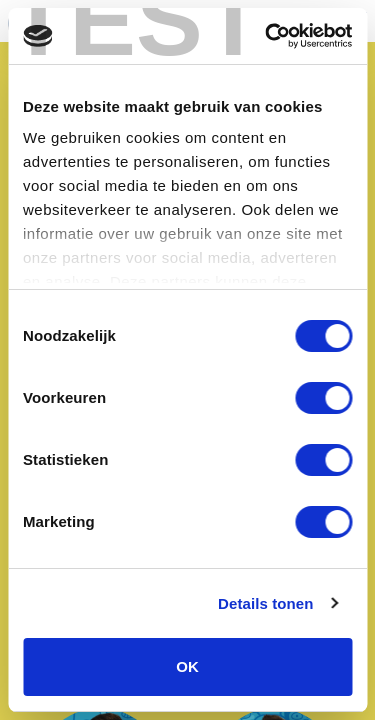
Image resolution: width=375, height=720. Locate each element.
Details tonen (265, 603)
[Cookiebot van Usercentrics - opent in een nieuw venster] (267, 36)
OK (187, 666)
